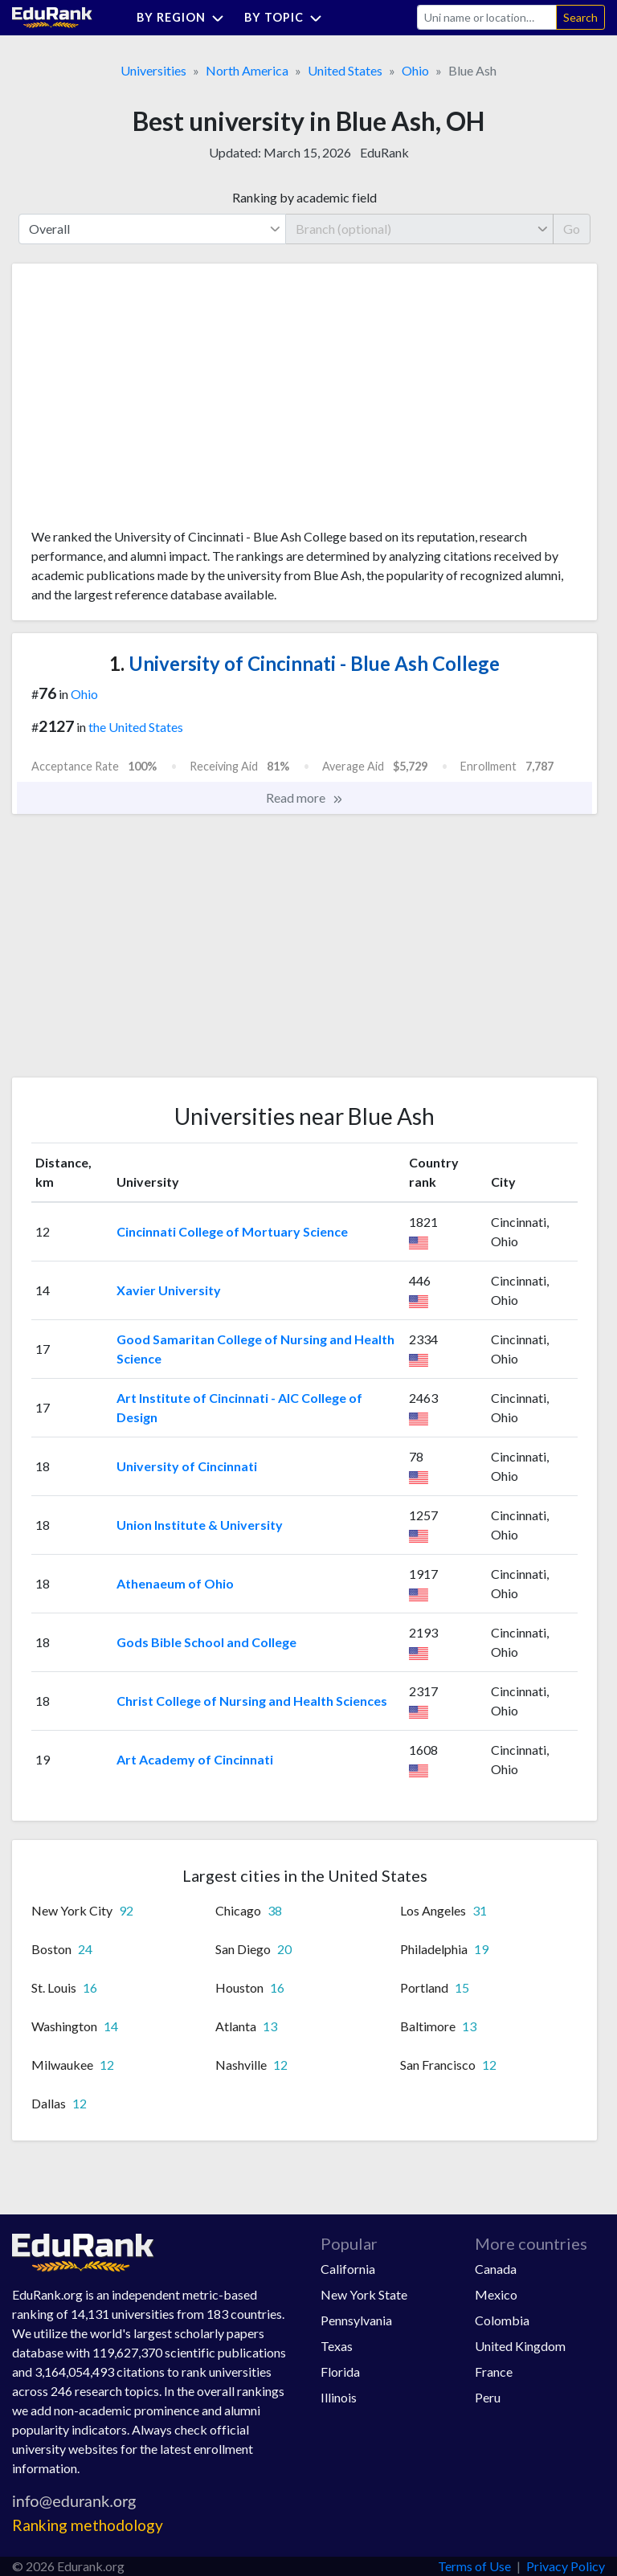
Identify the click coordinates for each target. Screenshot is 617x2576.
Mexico (496, 2294)
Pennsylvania (356, 2320)
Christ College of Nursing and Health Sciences (251, 1700)
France (494, 2371)
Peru (488, 2397)
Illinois (339, 2397)
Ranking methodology (87, 2525)
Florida (340, 2371)
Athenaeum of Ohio (175, 1583)
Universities (153, 70)
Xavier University (168, 1290)
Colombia (502, 2320)
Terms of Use (474, 2566)
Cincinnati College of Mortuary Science (232, 1231)
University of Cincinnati (186, 1466)
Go (571, 228)
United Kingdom (520, 2345)
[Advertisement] (152, 401)
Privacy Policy (565, 2566)
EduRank (384, 152)
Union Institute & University (199, 1524)
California (348, 2268)
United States (345, 70)
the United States (135, 726)
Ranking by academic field (304, 197)
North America (247, 70)
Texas (337, 2345)
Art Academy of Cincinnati (194, 1759)
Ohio (415, 70)
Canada (496, 2268)
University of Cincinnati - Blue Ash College (304, 663)
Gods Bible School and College (206, 1642)
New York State (364, 2294)
